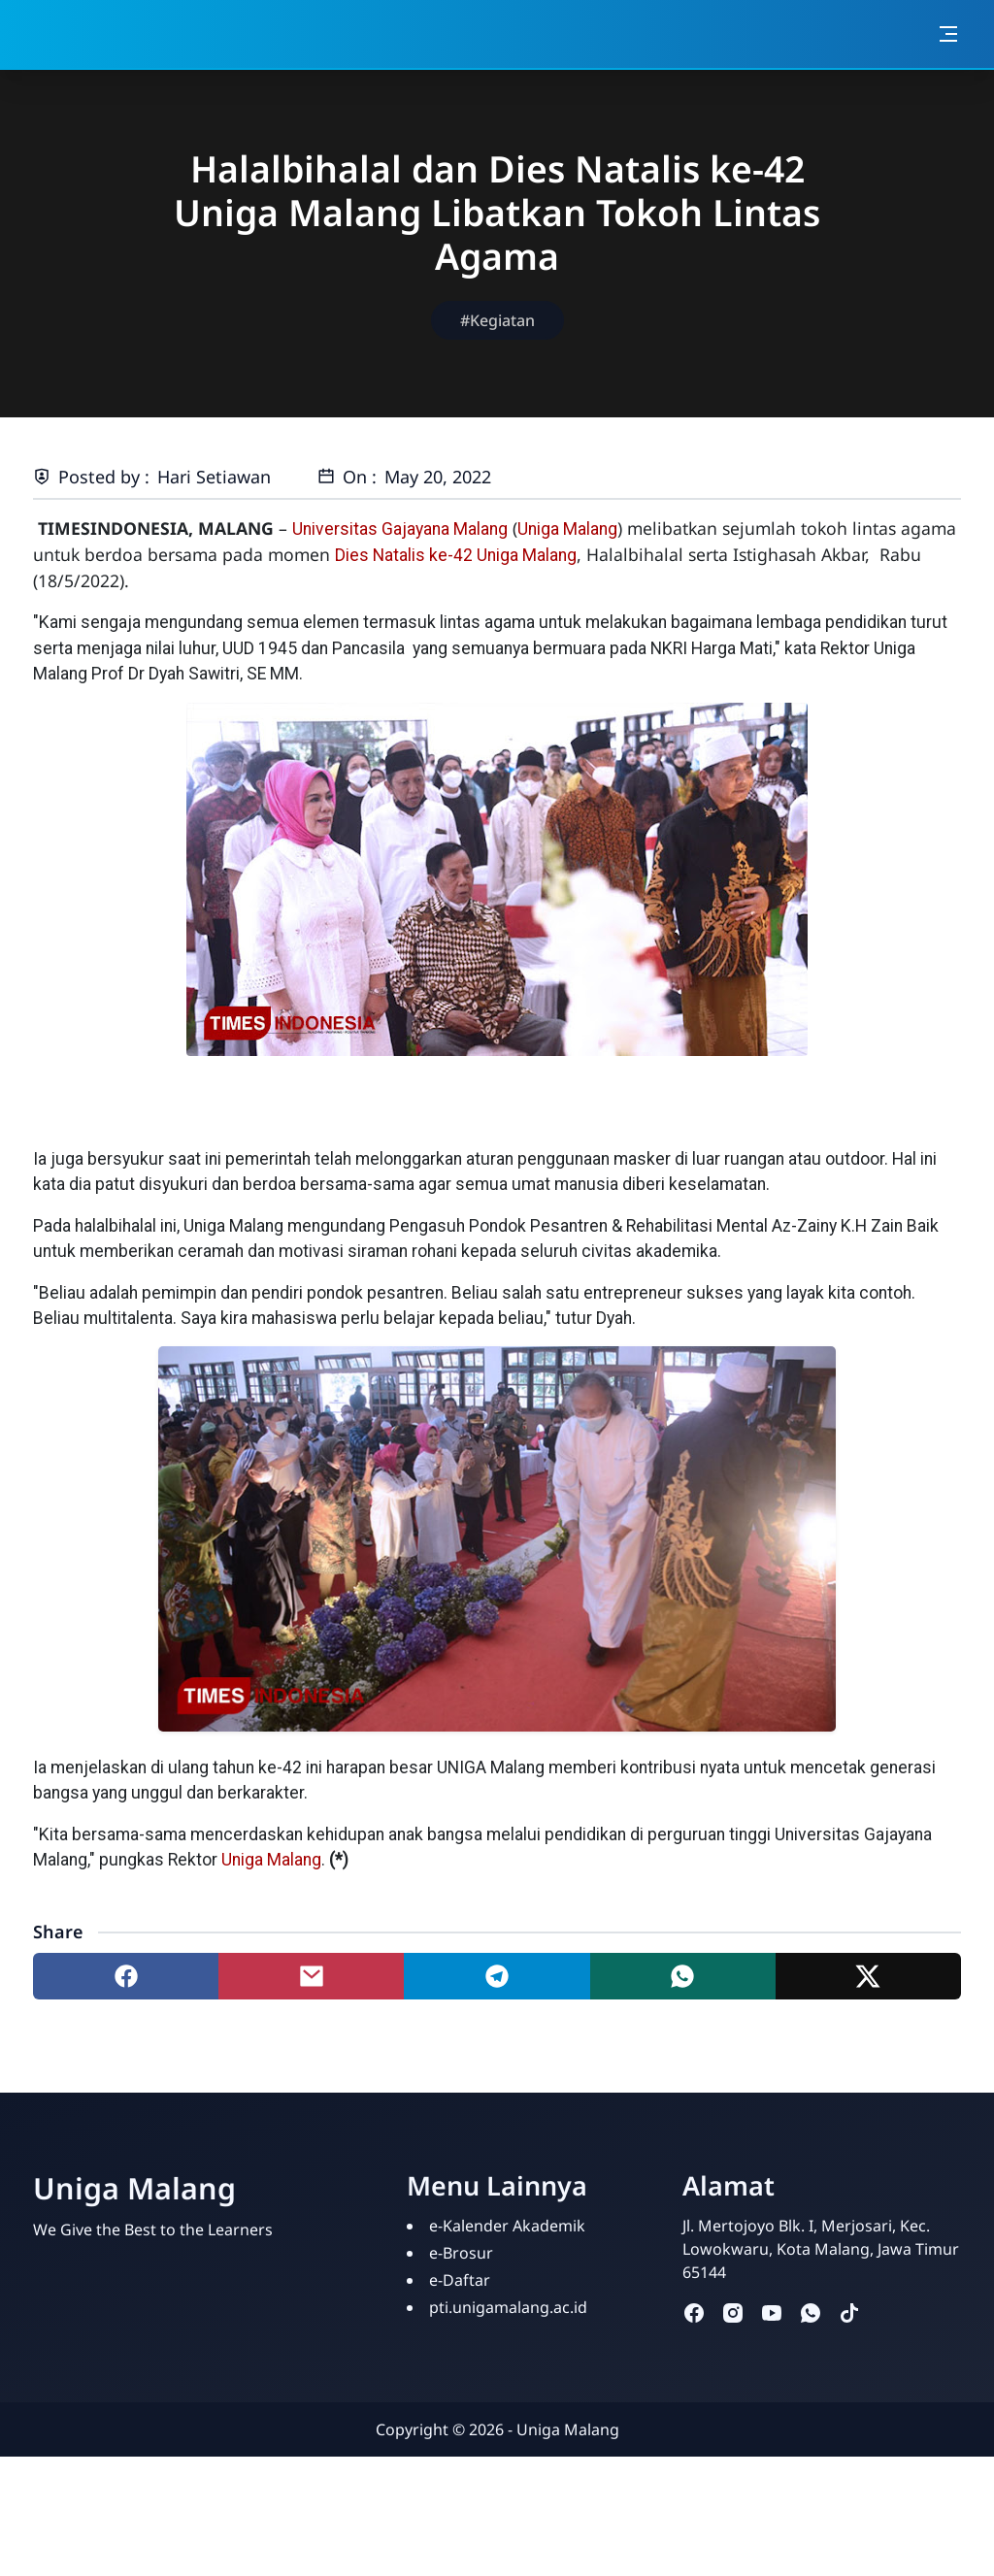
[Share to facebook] (125, 1976)
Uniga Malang (567, 529)
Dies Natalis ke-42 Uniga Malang (456, 555)
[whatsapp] (810, 2312)
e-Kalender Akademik (507, 2225)
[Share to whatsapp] (683, 1976)
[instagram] (733, 2312)
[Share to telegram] (496, 1976)
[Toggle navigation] (948, 34)
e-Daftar (459, 2280)
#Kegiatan (497, 320)
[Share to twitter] (868, 1976)
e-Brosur (461, 2252)
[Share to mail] (311, 1976)
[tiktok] (849, 2312)
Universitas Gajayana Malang (400, 529)
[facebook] (694, 2312)
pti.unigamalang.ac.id (508, 2307)
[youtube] (771, 2312)
